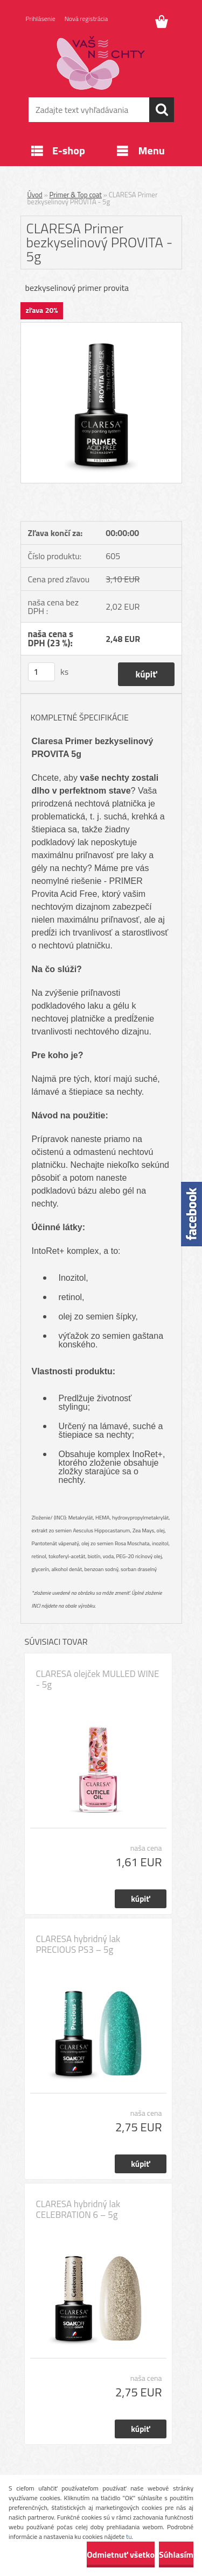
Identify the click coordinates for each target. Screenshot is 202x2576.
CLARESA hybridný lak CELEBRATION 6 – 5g (78, 2209)
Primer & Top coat (76, 194)
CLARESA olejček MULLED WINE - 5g (97, 1679)
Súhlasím (176, 2554)
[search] (161, 109)
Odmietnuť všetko (121, 2554)
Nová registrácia (86, 18)
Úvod (35, 194)
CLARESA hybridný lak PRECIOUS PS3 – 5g (78, 1944)
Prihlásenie (40, 18)
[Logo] (101, 63)
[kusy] (41, 671)
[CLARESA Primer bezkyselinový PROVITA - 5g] (101, 326)
